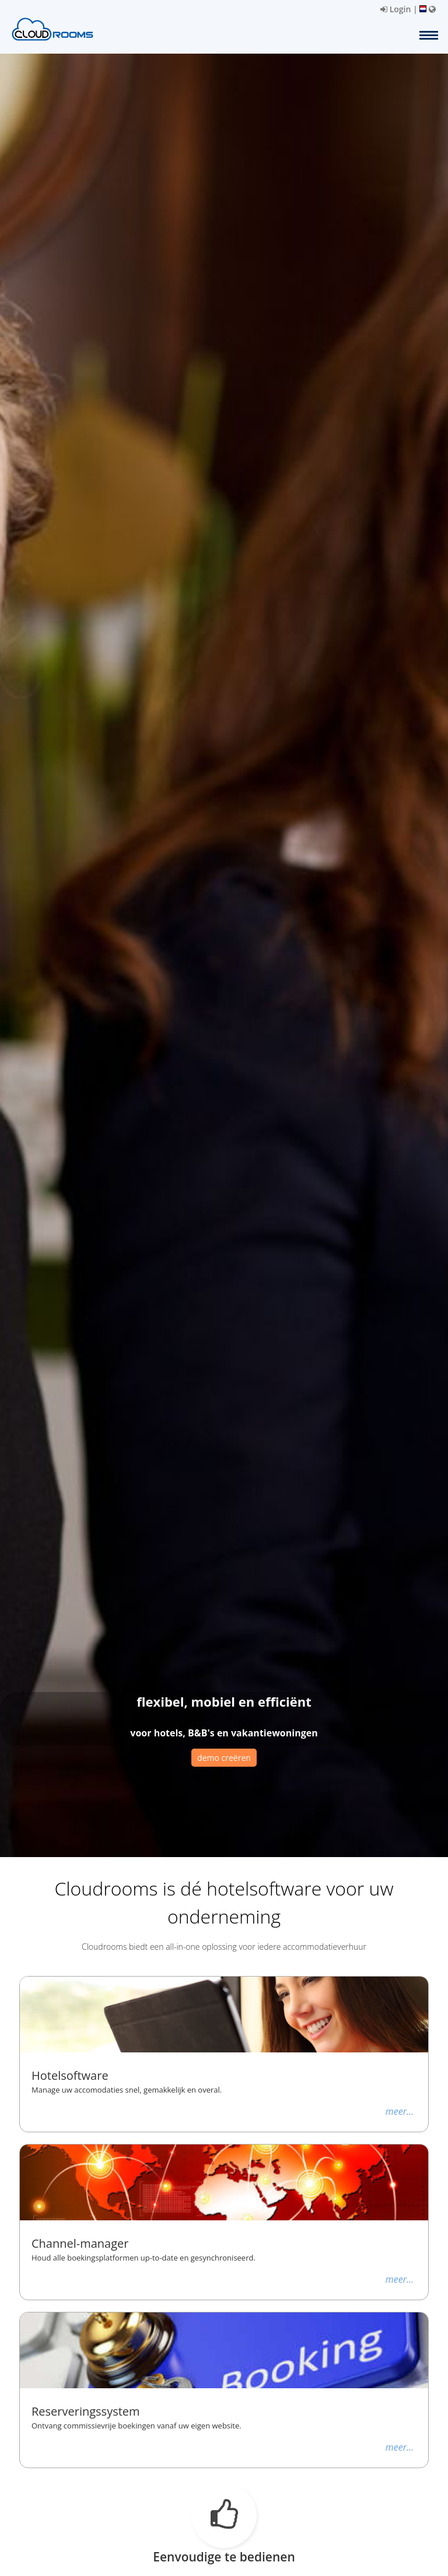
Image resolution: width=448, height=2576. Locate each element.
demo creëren (224, 1757)
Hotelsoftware (70, 2075)
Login (395, 9)
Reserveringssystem (86, 2411)
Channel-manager (80, 2243)
